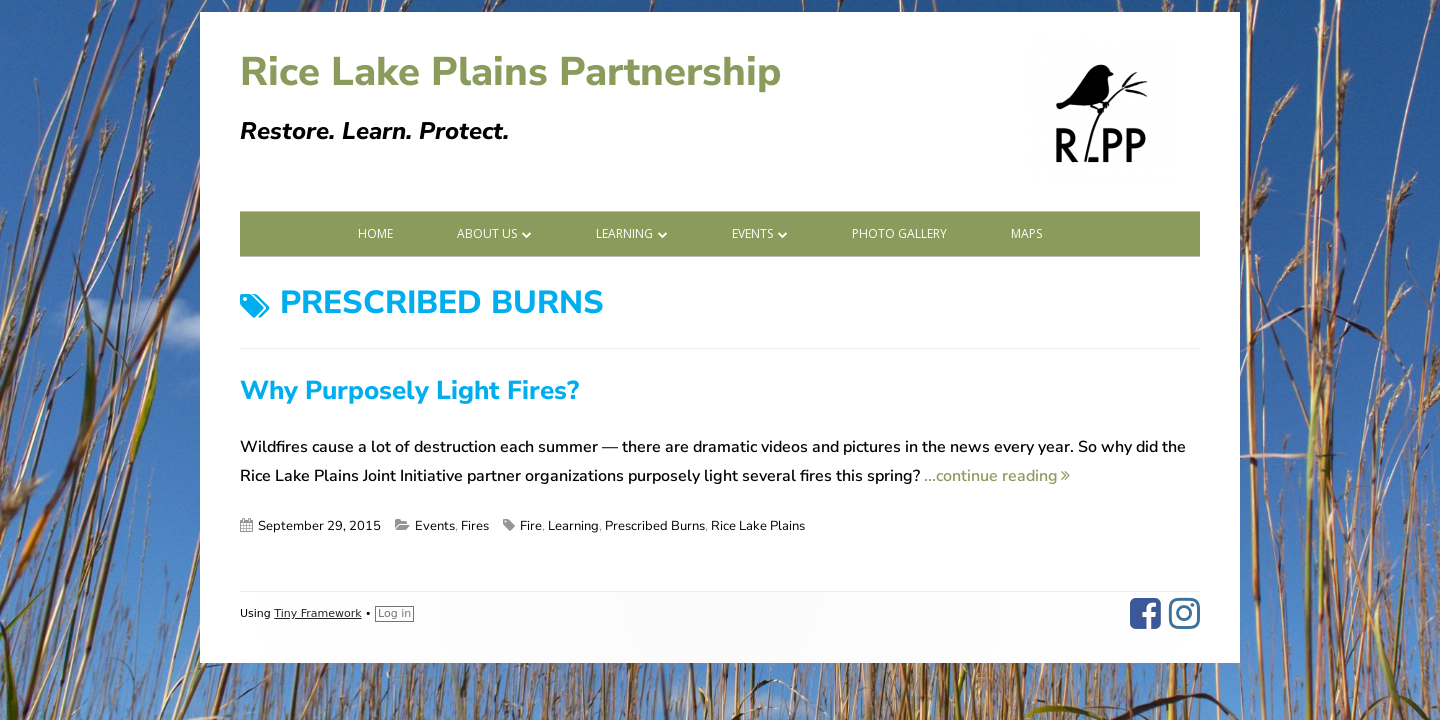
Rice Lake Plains (758, 526)
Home (375, 233)
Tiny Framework (317, 613)
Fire (531, 526)
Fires (475, 526)
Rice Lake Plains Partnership (510, 72)
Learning (624, 233)
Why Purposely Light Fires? (409, 390)
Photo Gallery (899, 233)
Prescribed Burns (655, 526)
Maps (1026, 233)
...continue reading (997, 476)
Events (752, 233)
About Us (487, 233)
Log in (394, 613)
